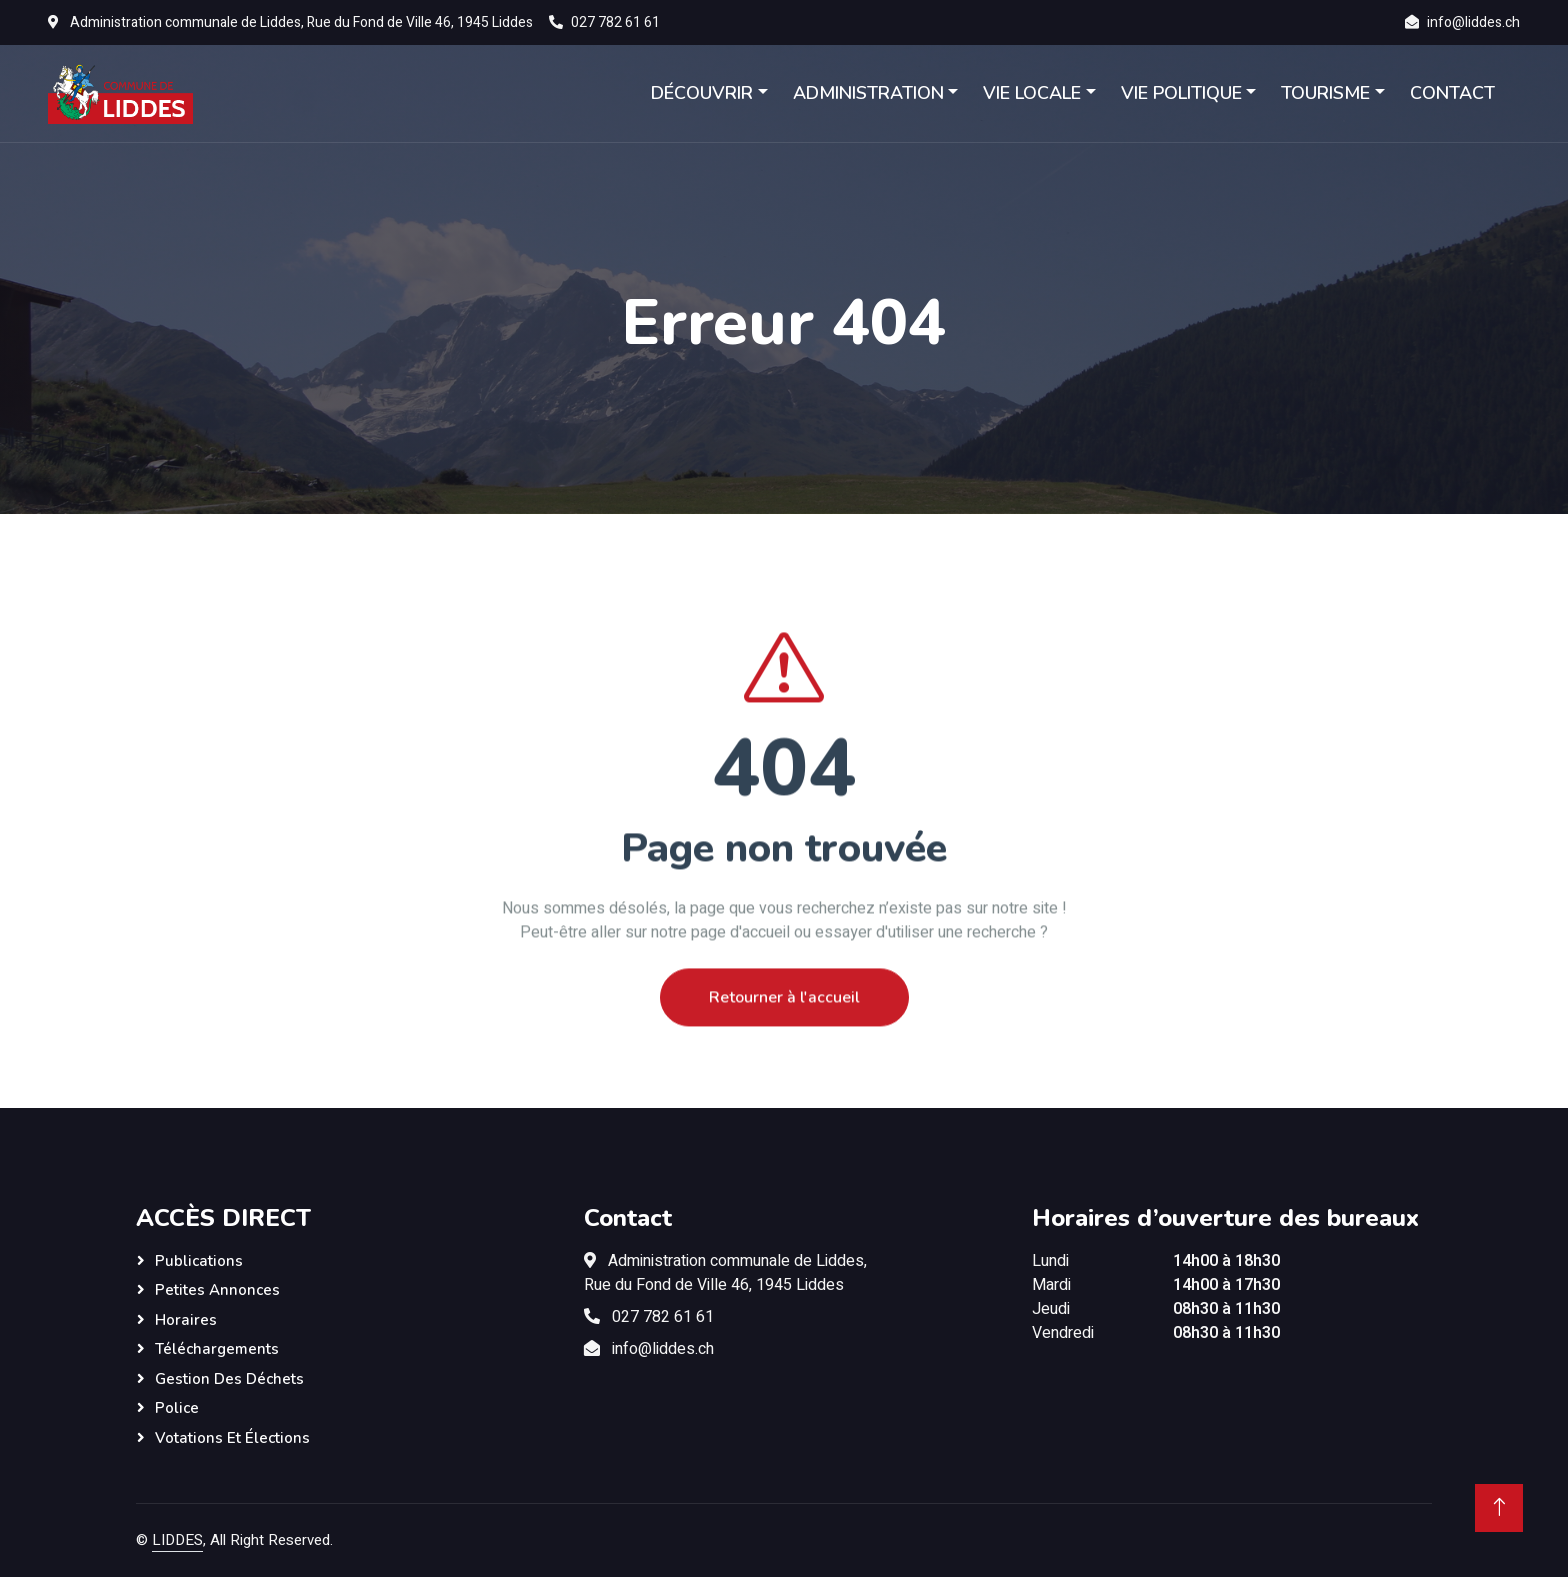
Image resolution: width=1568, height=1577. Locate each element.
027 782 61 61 (615, 22)
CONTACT (1452, 93)
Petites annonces (217, 1290)
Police (177, 1408)
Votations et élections (232, 1438)
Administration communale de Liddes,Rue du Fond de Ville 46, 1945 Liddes (725, 1273)
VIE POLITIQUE (1181, 93)
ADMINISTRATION (868, 93)
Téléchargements (217, 1349)
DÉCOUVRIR (702, 93)
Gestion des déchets (229, 1379)
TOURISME (1325, 93)
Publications (199, 1261)
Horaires (186, 1320)
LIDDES (177, 1540)
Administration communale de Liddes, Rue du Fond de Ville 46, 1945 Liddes (301, 22)
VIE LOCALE (1032, 93)
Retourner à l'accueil (784, 1040)
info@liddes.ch (1473, 22)
